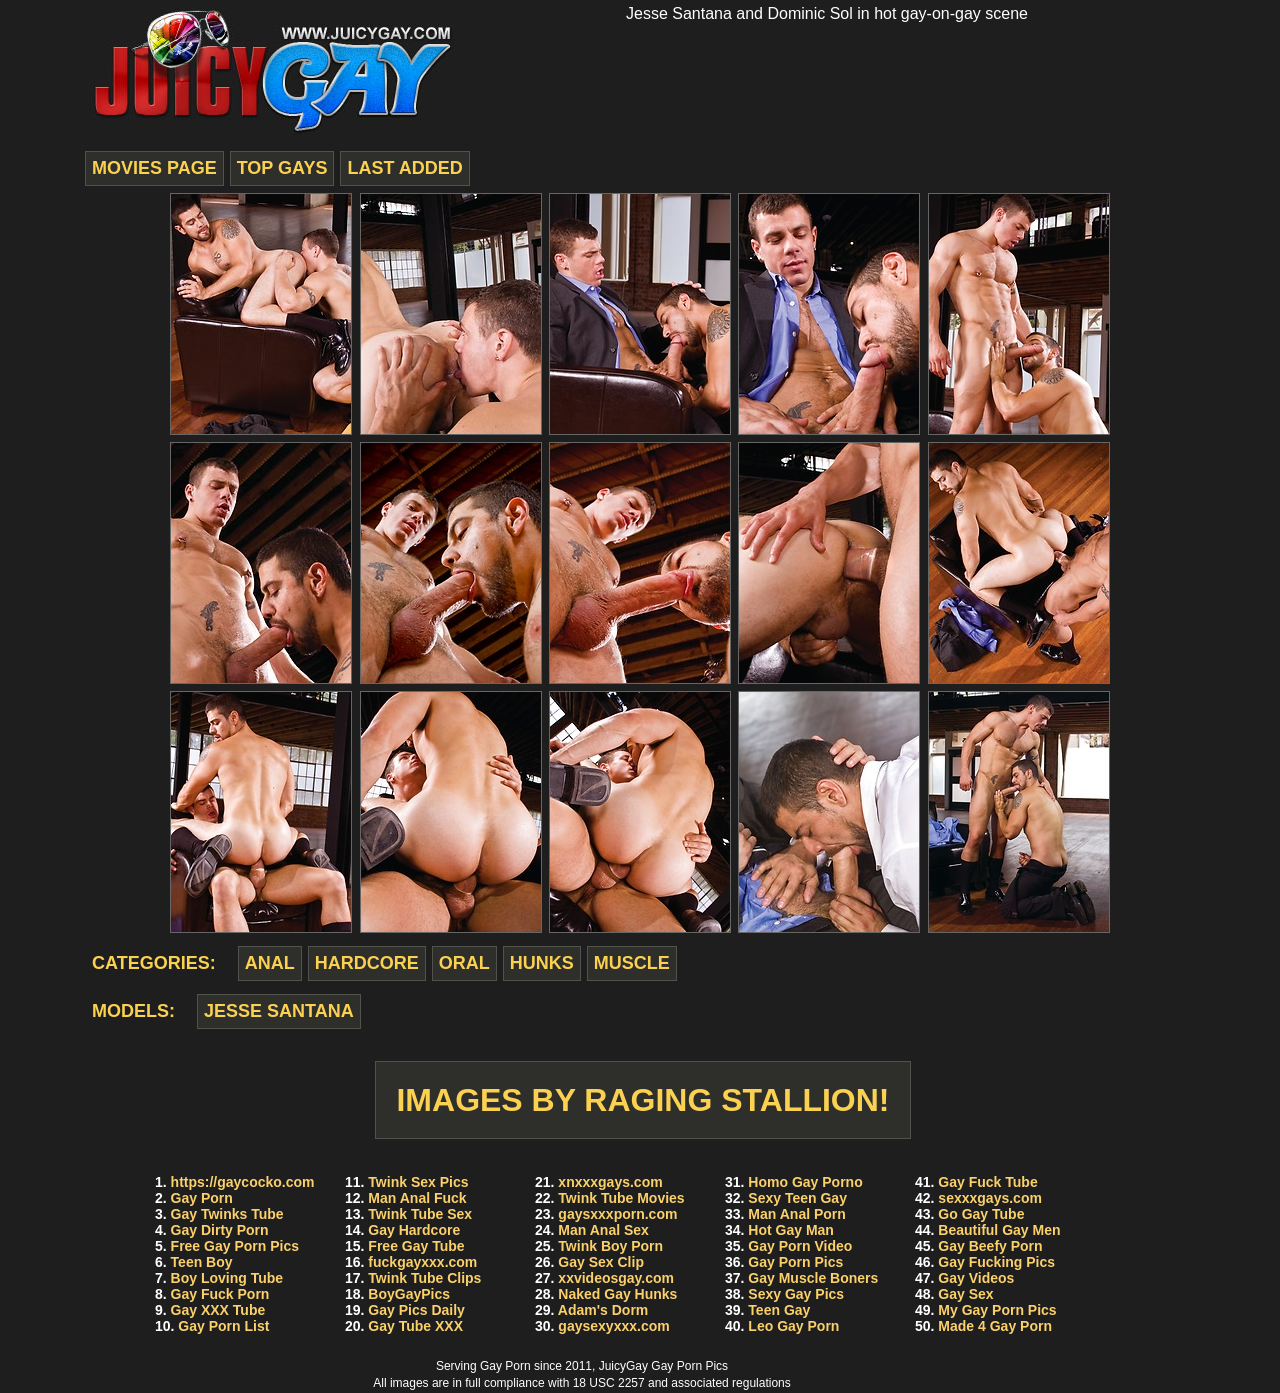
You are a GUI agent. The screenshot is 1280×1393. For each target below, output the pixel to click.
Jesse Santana (279, 1011)
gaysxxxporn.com (617, 1214)
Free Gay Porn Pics (235, 1246)
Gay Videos (976, 1278)
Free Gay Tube (416, 1246)
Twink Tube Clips (424, 1278)
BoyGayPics (409, 1294)
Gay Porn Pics (795, 1262)
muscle (632, 963)
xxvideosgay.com (616, 1278)
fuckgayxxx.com (422, 1262)
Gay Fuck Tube (987, 1182)
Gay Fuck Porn (220, 1294)
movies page (154, 168)
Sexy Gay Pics (796, 1294)
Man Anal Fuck (417, 1198)
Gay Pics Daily (416, 1310)
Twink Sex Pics (418, 1182)
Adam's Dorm (603, 1310)
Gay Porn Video (800, 1246)
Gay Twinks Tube (227, 1214)
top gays (282, 168)
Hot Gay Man (791, 1230)
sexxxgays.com (990, 1198)
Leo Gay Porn (793, 1326)
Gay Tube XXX (415, 1326)
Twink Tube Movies (621, 1198)
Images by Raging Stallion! (642, 1100)
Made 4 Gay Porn (995, 1326)
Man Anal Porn (797, 1214)
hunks (542, 963)
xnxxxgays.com (610, 1182)
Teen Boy (202, 1262)
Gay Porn (202, 1198)
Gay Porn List (223, 1326)
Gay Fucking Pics (996, 1262)
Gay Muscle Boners (813, 1278)
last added (404, 168)
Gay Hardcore (414, 1230)
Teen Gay (779, 1310)
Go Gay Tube (981, 1214)
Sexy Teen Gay (797, 1198)
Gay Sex (965, 1294)
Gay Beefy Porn (990, 1246)
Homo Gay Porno (805, 1182)
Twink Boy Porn (610, 1246)
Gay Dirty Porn (220, 1230)
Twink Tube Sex (420, 1214)
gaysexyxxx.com (613, 1326)
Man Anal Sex (603, 1230)
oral (464, 963)
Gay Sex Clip (601, 1262)
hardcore (367, 963)
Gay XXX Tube (218, 1310)
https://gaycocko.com (243, 1182)
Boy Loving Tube (227, 1278)
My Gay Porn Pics (997, 1310)
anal (270, 963)
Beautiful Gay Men (999, 1230)
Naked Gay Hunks (617, 1294)
